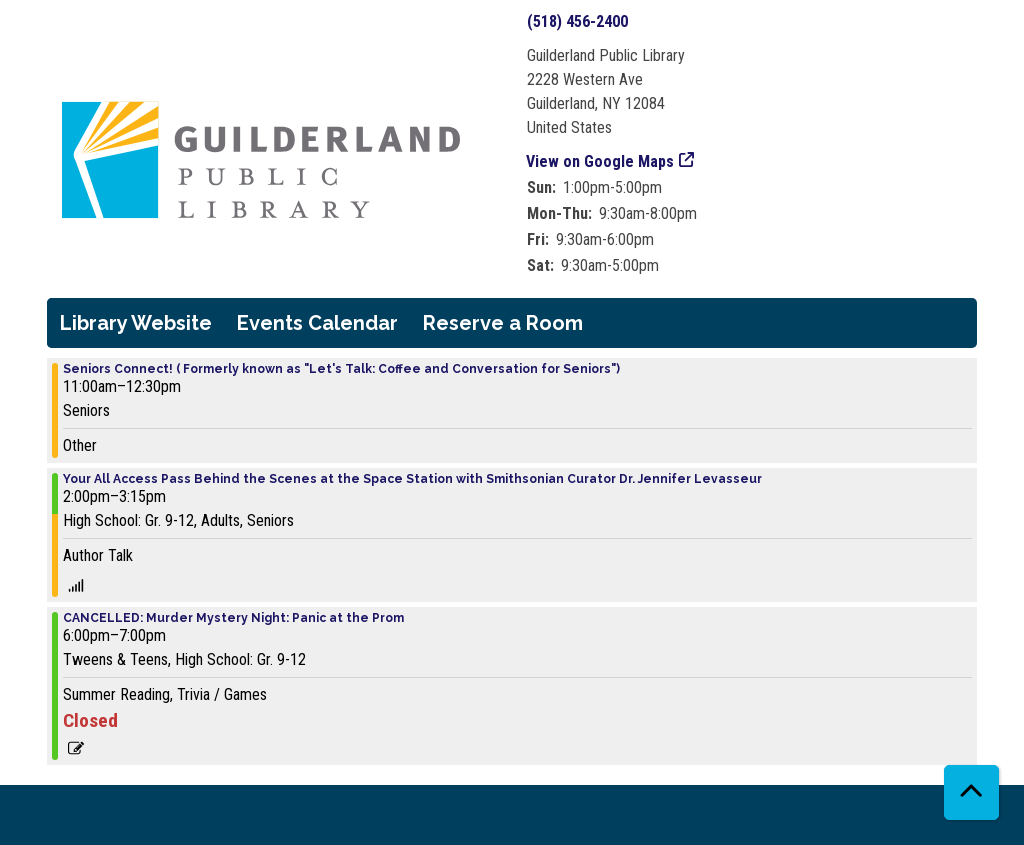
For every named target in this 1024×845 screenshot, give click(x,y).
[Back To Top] (971, 792)
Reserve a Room (503, 323)
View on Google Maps (600, 161)
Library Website (136, 323)
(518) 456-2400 (577, 21)
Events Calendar (317, 323)
